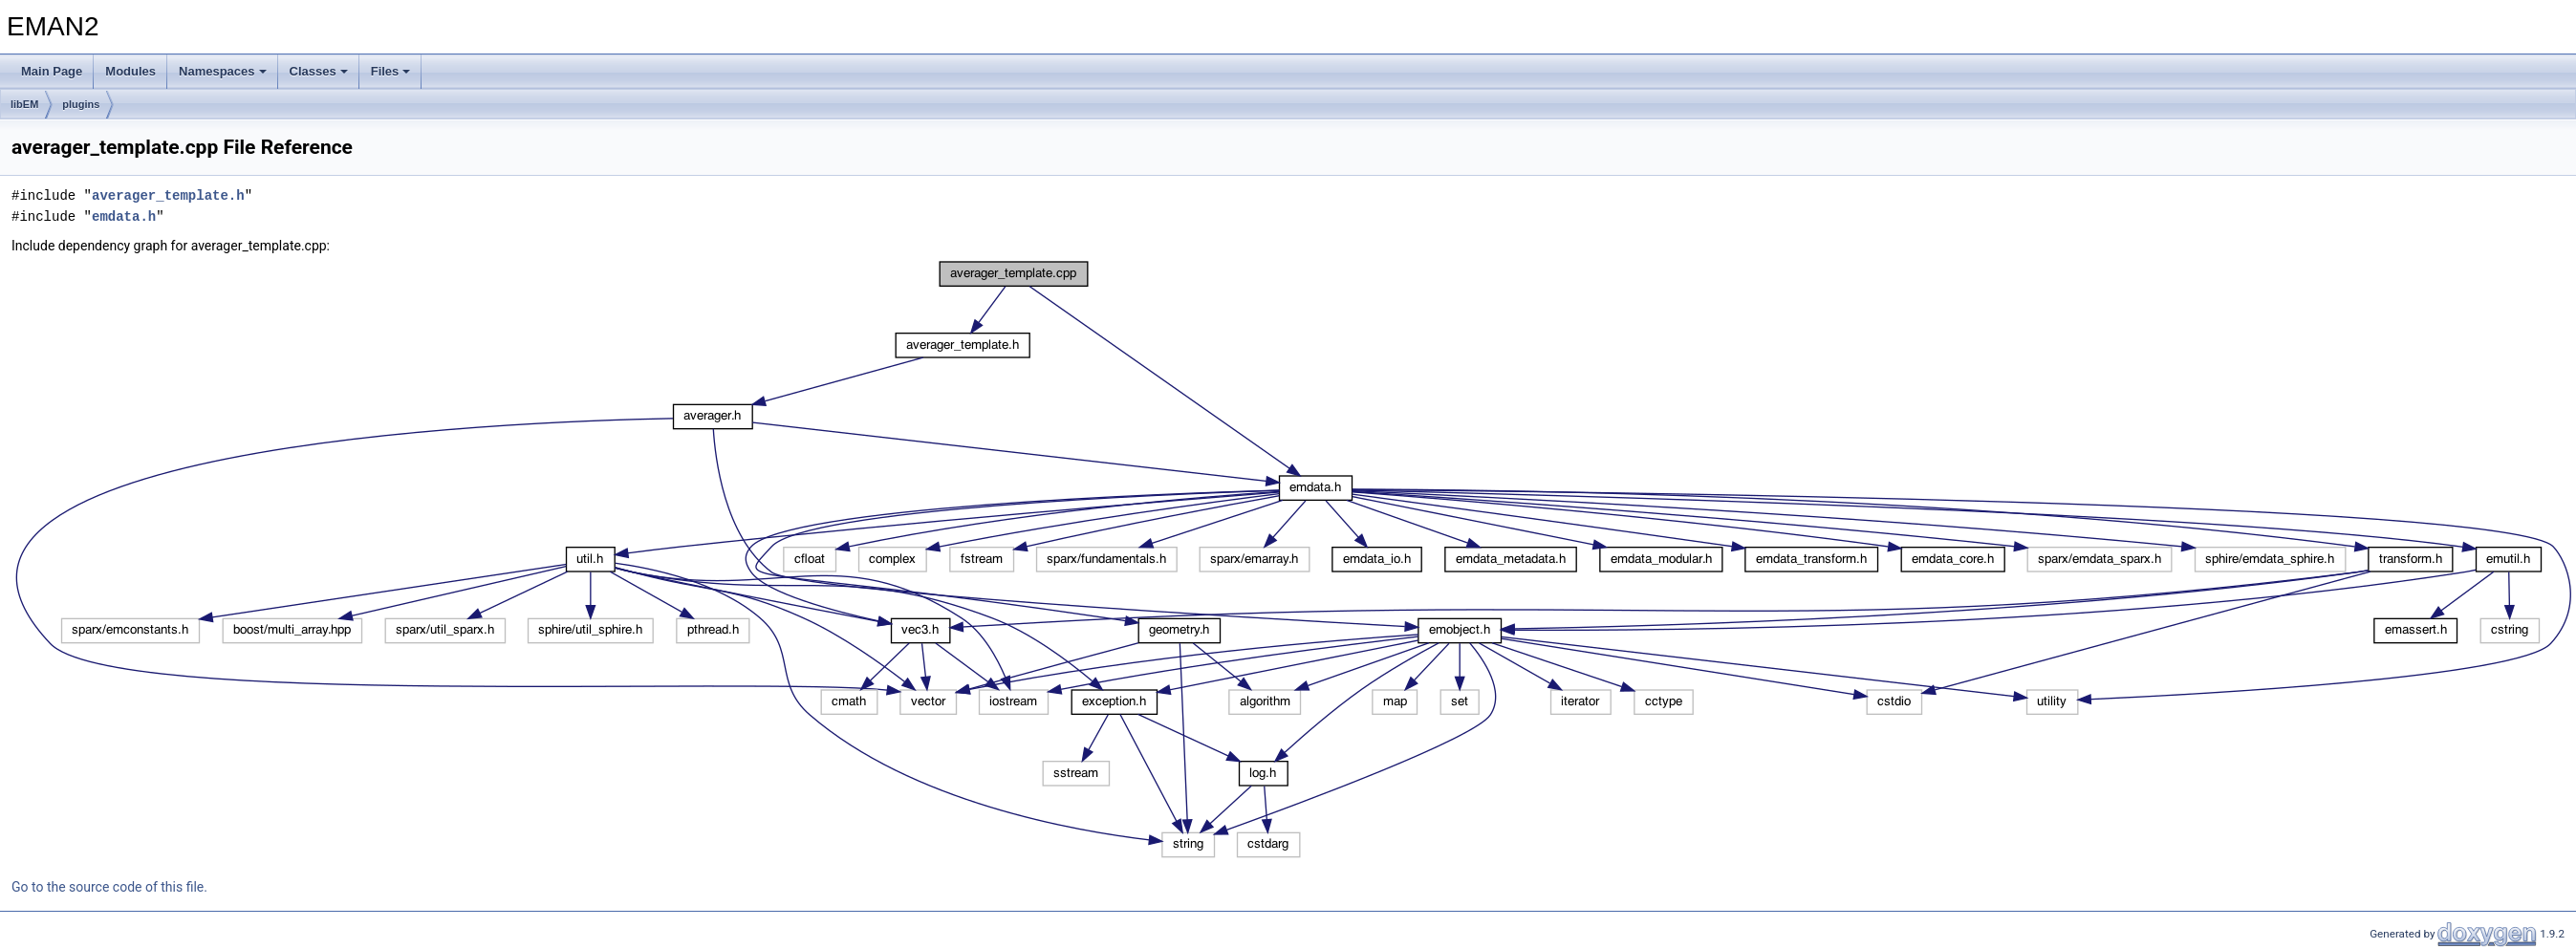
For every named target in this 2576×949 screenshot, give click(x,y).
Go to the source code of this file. (109, 887)
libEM (24, 104)
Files (391, 71)
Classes (319, 71)
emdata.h (124, 216)
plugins (80, 104)
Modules (130, 71)
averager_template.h (168, 195)
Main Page (51, 71)
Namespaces (223, 71)
